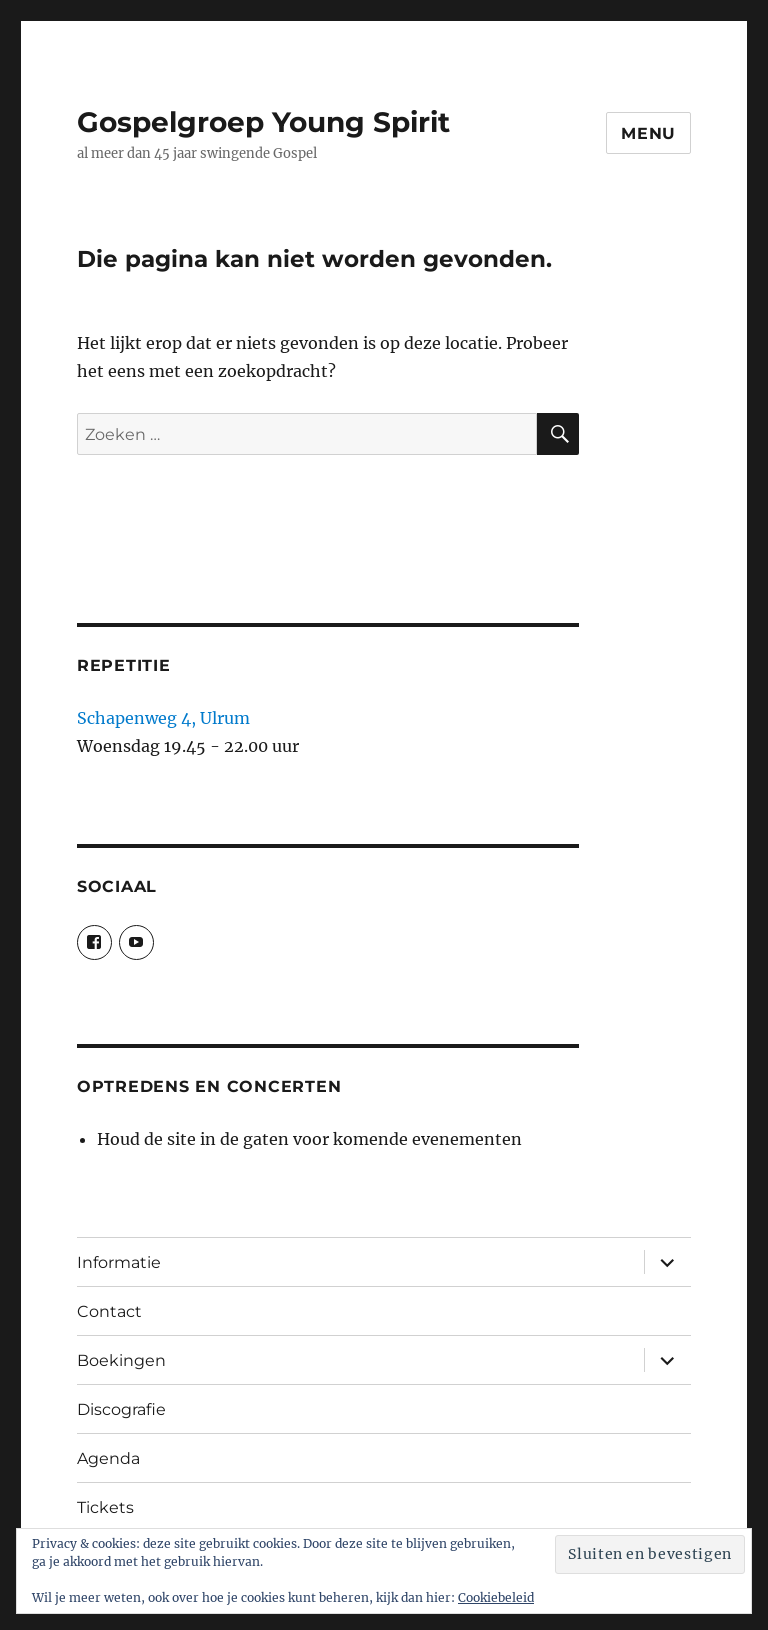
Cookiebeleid (496, 1597)
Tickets (105, 1507)
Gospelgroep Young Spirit (263, 122)
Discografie (121, 1409)
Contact (109, 1311)
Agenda (108, 1458)
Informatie (119, 1262)
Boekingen (121, 1360)
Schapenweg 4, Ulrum (163, 718)
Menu (648, 133)
